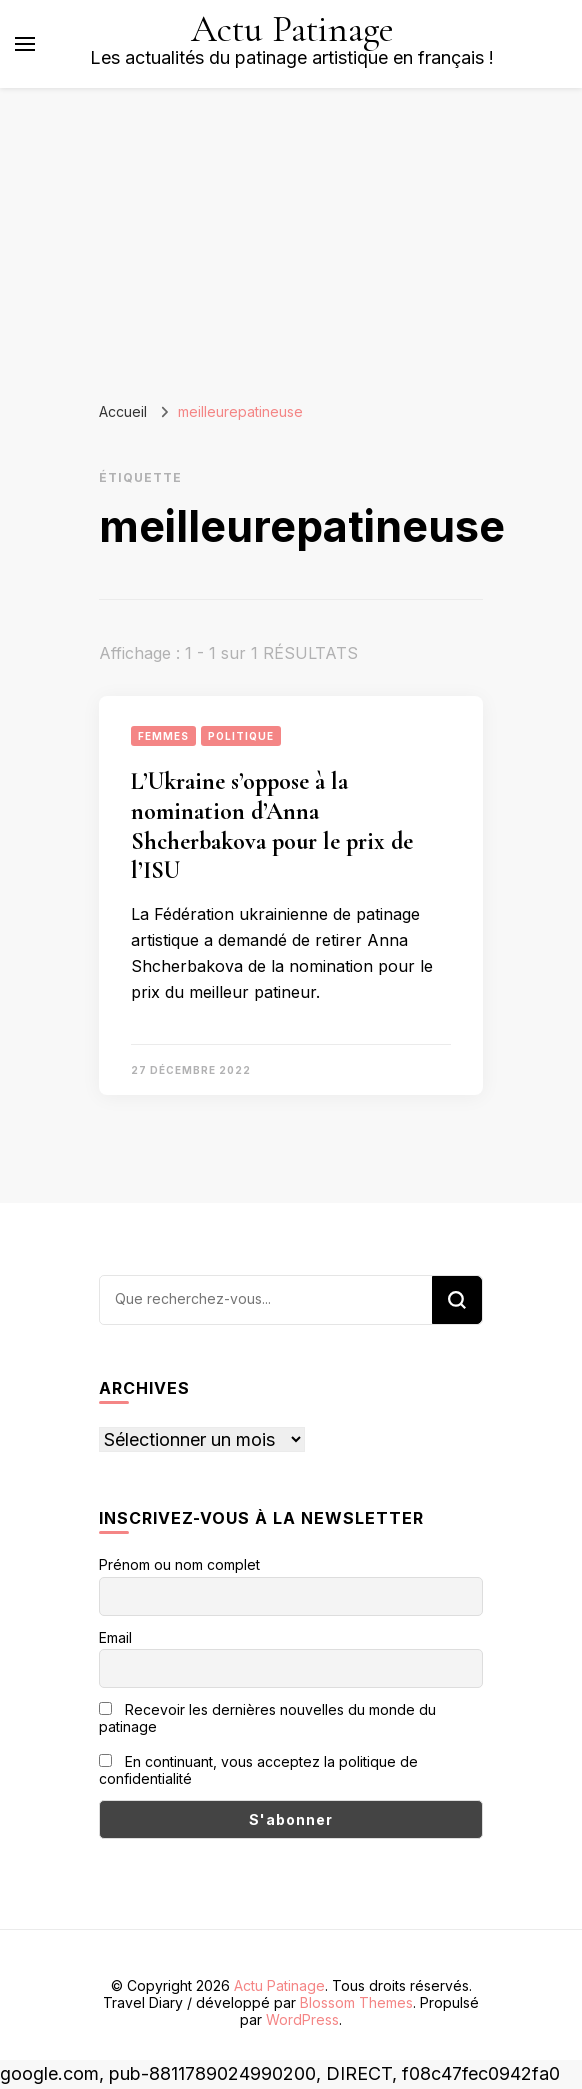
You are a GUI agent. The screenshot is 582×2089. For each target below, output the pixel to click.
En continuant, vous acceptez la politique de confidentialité (258, 1770)
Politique (241, 736)
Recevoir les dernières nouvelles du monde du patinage (267, 1718)
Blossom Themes (356, 2002)
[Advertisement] (291, 238)
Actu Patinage (292, 29)
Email (115, 1637)
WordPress (302, 2019)
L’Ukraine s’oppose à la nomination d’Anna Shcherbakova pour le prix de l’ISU (272, 826)
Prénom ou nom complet (179, 1564)
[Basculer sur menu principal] (25, 44)
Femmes (163, 736)
